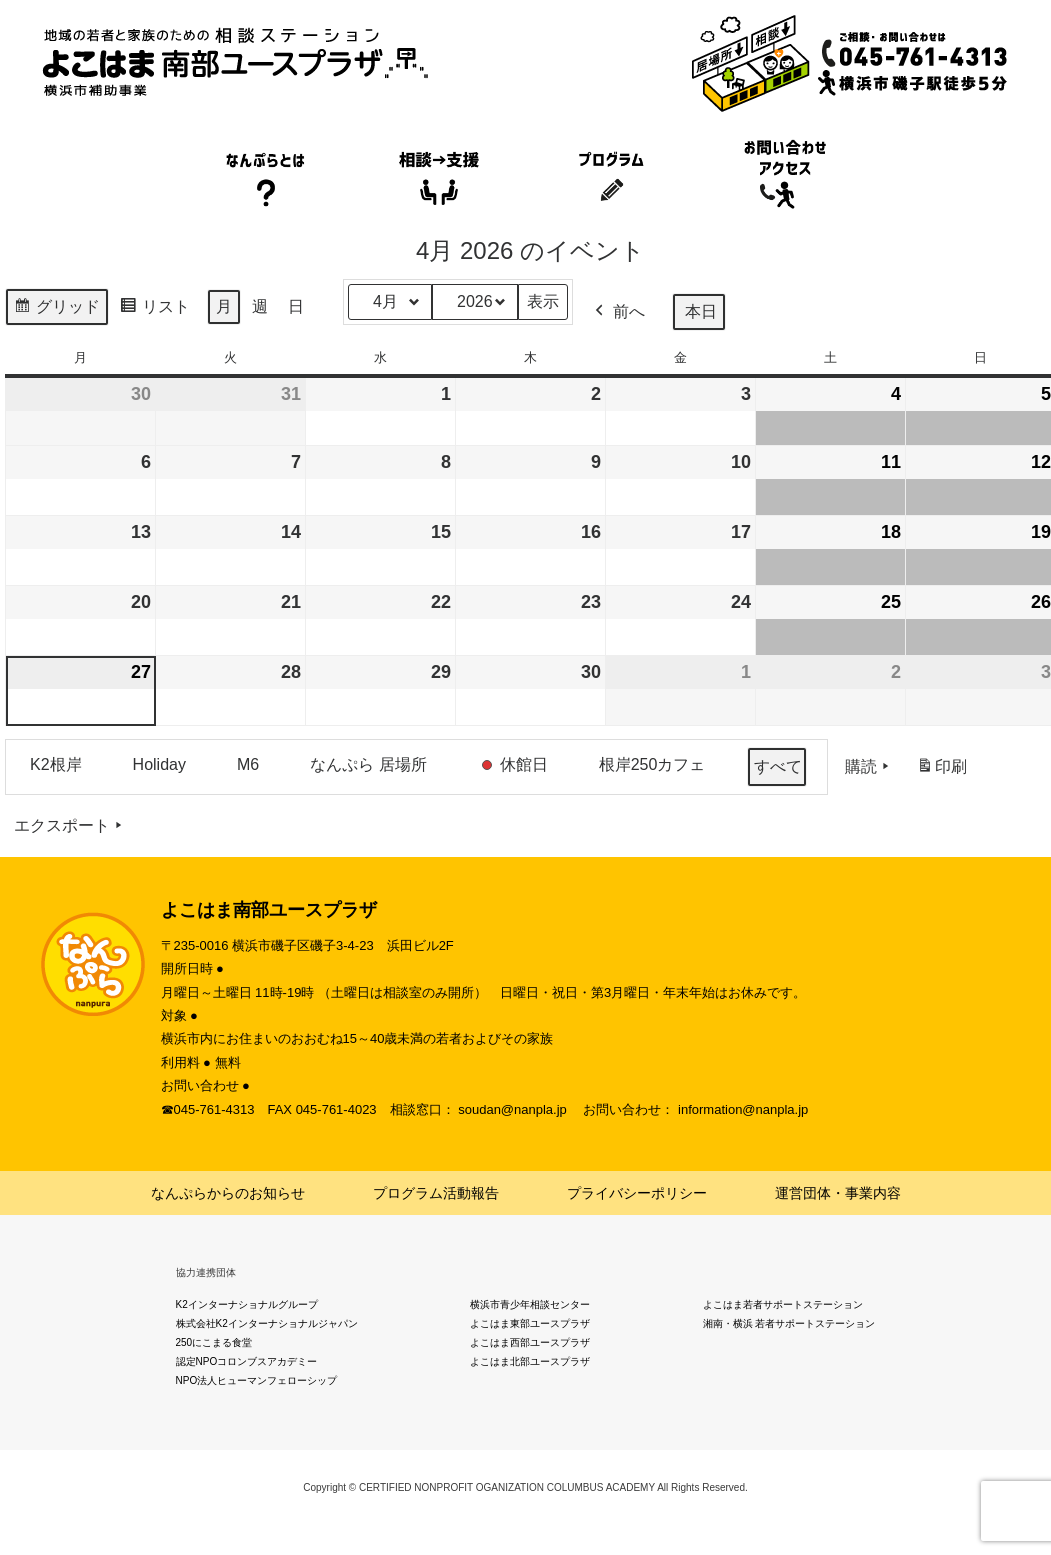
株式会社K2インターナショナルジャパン (267, 1323)
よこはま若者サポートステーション (783, 1304)
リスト (154, 309)
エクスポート (70, 826)
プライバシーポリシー (637, 1193)
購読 (869, 767)
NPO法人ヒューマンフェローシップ (257, 1380)
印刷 (941, 770)
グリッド (56, 309)
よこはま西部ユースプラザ (530, 1342)
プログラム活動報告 (436, 1193)
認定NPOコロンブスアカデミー (247, 1361)
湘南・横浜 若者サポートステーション (789, 1323)
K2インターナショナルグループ (247, 1304)
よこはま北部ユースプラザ (530, 1361)
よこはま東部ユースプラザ (530, 1323)
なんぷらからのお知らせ (228, 1193)
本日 (701, 311)
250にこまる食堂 (214, 1342)
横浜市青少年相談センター (530, 1304)
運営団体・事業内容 (838, 1193)
